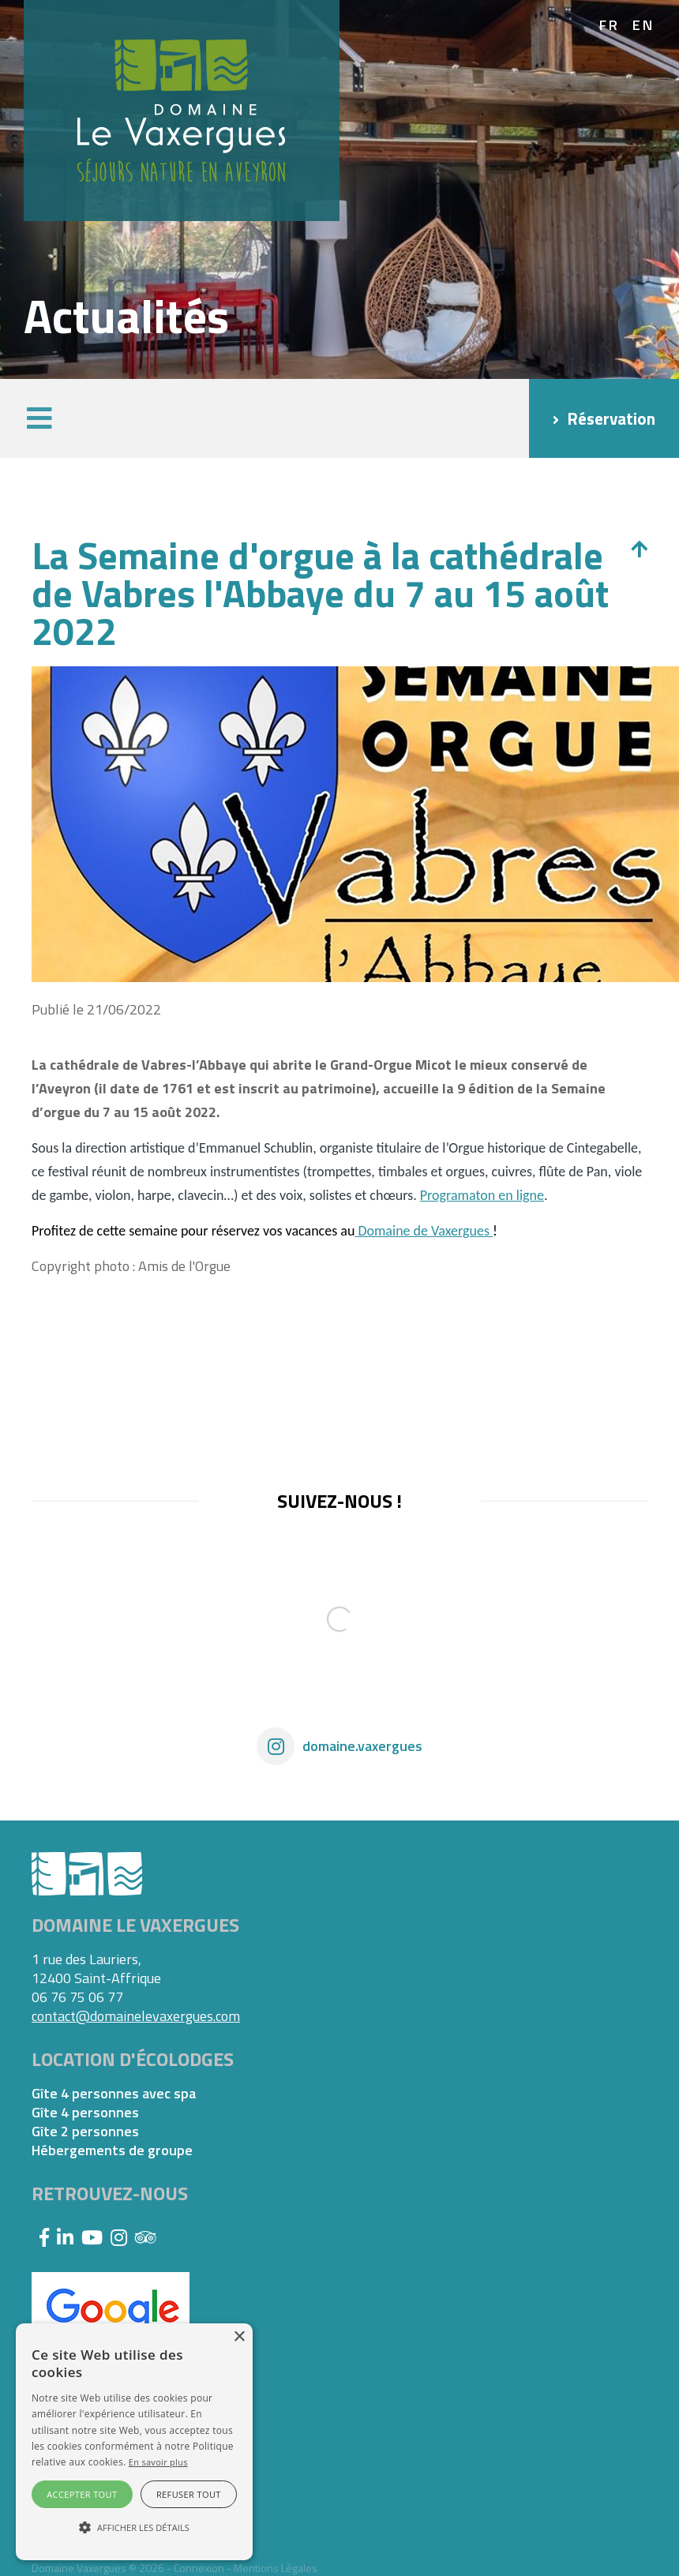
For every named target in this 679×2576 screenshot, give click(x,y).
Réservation (611, 418)
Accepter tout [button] (82, 2494)
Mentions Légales (275, 2567)
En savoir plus (158, 2462)
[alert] (134, 2441)
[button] (39, 418)
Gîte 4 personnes (85, 2112)
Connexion (199, 2567)
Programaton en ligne (482, 1195)
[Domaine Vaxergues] (182, 109)
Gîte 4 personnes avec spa (114, 2093)
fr (610, 25)
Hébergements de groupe (112, 2150)
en (643, 25)
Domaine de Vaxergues (424, 1230)
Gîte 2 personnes (85, 2131)
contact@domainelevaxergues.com (136, 2016)
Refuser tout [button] (188, 2494)
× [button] (239, 2337)
